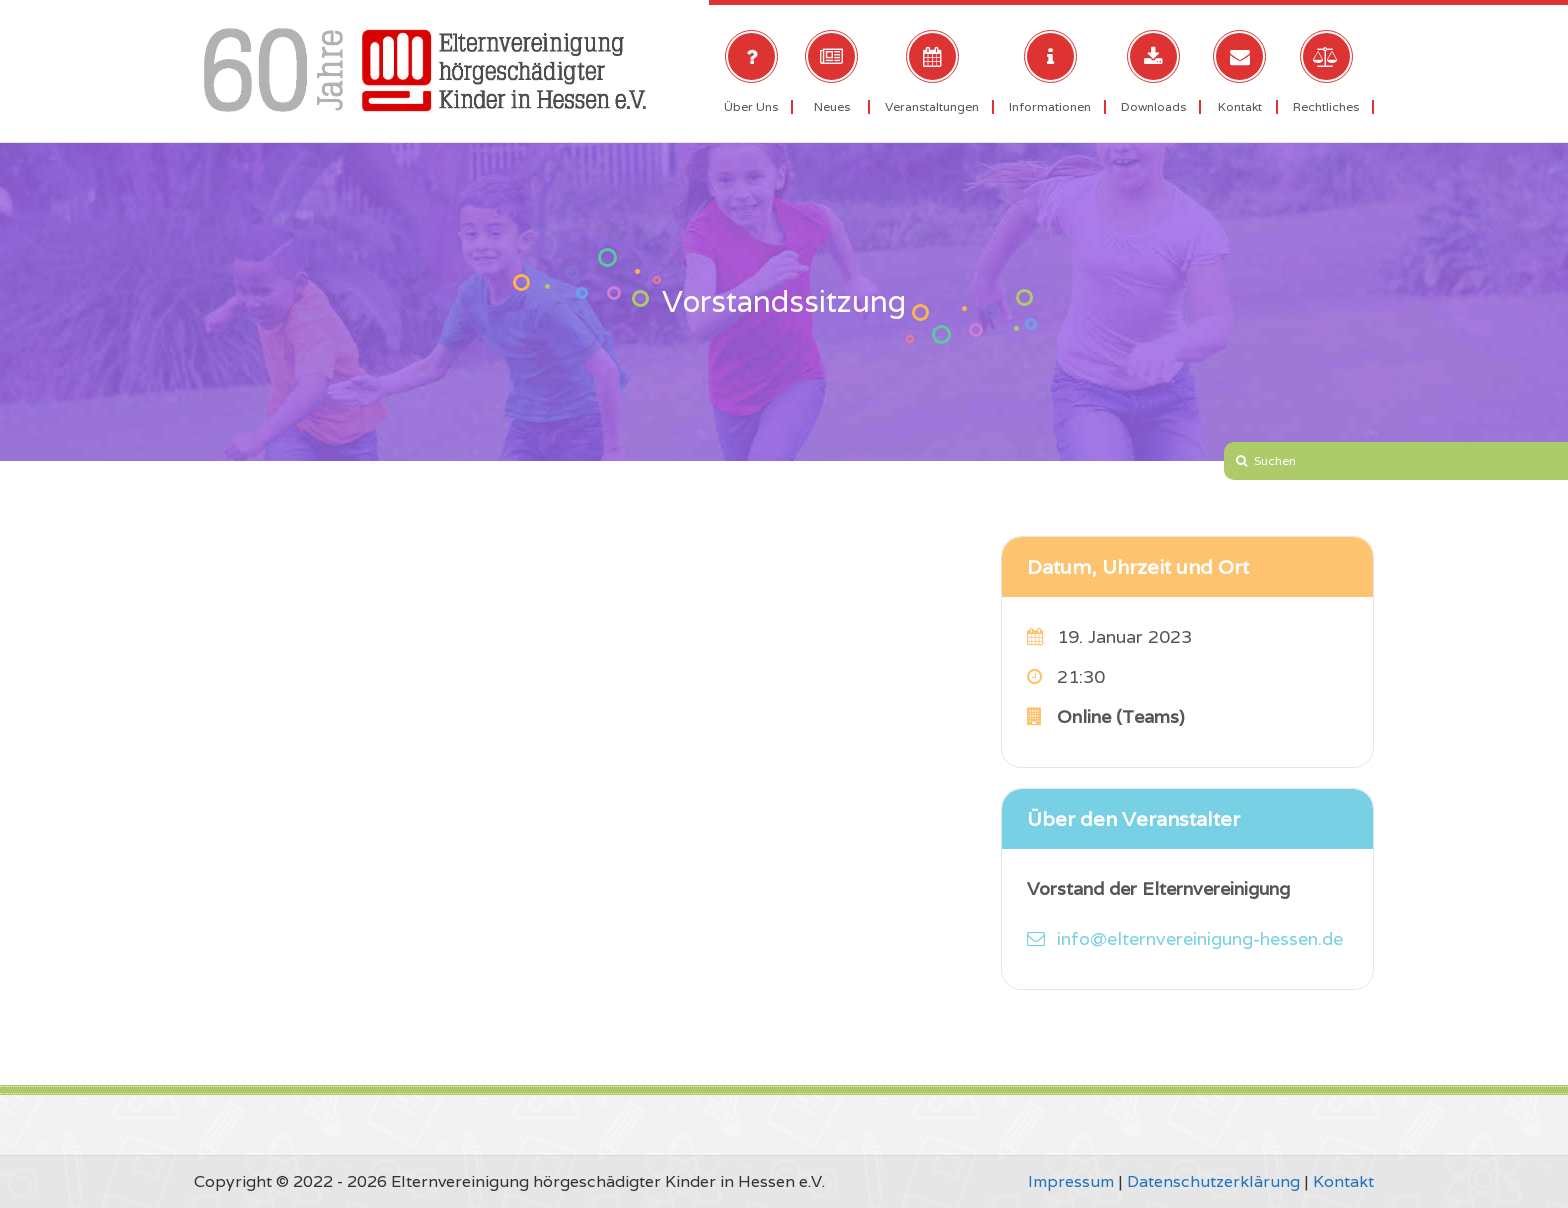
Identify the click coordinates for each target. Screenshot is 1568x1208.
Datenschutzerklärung (1213, 1181)
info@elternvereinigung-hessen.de (1200, 938)
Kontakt (1343, 1181)
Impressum (1071, 1181)
